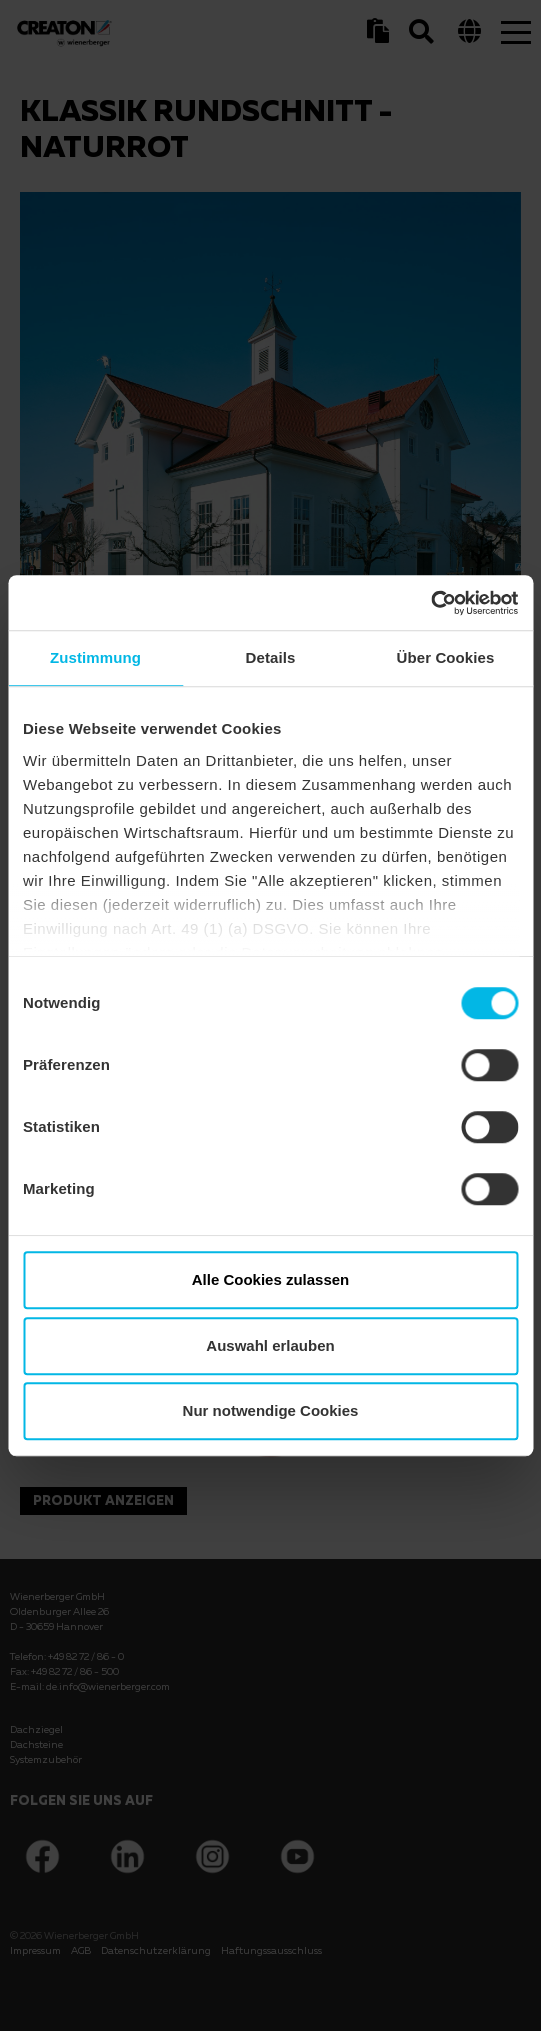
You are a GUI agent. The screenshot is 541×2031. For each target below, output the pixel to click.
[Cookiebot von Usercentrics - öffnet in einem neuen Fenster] (430, 603)
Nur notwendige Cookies (271, 1410)
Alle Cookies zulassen (271, 1279)
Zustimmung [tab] (95, 657)
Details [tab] (271, 657)
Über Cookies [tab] (446, 657)
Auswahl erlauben (270, 1345)
